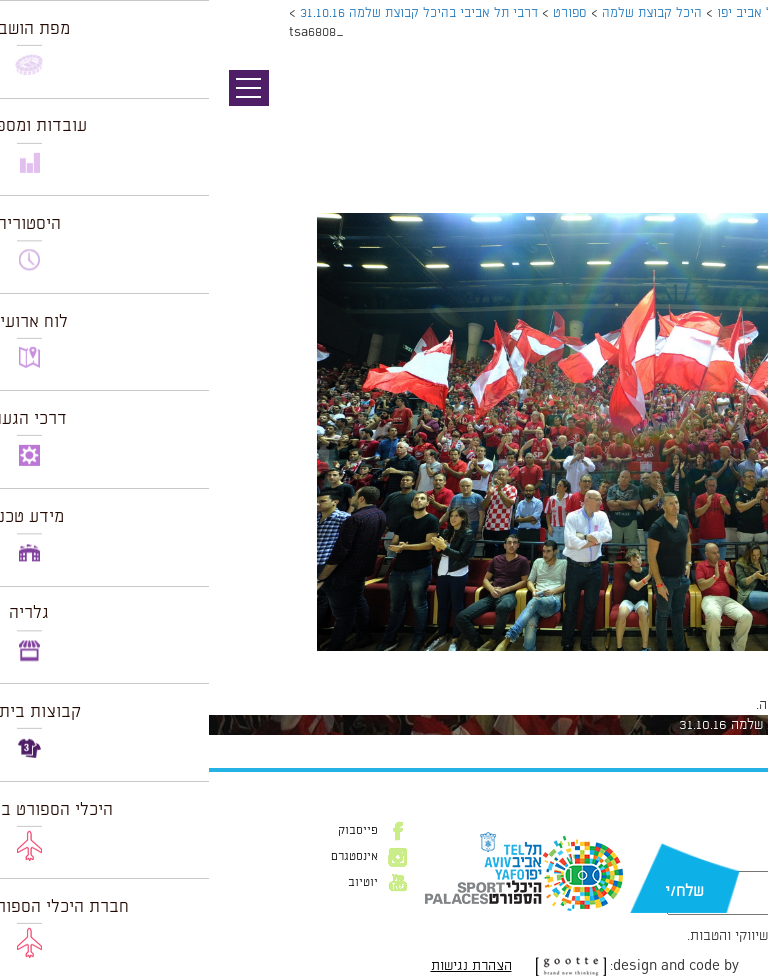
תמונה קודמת (730, 105)
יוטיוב (154, 883)
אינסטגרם (145, 857)
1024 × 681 (647, 661)
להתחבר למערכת (702, 705)
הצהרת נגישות (262, 966)
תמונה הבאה (733, 125)
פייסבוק (149, 831)
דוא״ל (726, 861)
